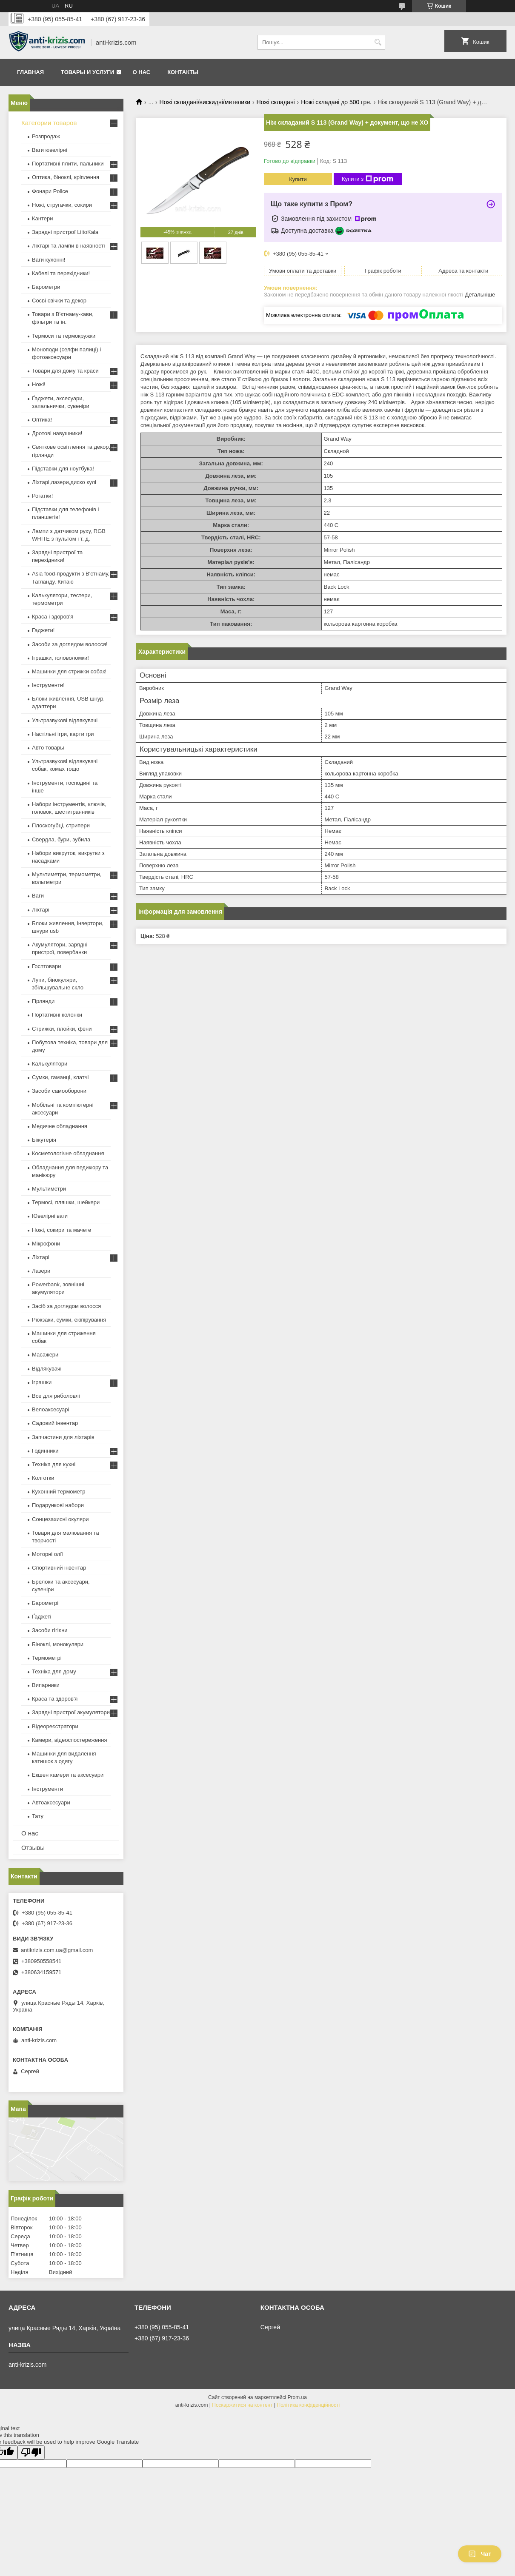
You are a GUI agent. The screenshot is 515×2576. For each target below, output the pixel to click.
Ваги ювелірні (49, 150)
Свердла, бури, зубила (61, 839)
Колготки (43, 1478)
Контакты (182, 72)
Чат (479, 2554)
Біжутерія (44, 1140)
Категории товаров (49, 122)
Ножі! (39, 384)
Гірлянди (43, 1001)
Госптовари (46, 966)
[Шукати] (377, 42)
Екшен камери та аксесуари (67, 1775)
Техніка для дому (54, 1671)
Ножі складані (276, 102)
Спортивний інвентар (59, 1567)
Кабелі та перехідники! (61, 273)
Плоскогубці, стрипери (61, 825)
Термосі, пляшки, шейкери (66, 1202)
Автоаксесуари (51, 1802)
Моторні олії (47, 1554)
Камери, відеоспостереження (69, 1740)
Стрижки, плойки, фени (62, 1029)
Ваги (38, 895)
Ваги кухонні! (48, 259)
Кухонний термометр (59, 1491)
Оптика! (42, 419)
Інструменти (47, 1789)
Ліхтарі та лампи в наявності (68, 245)
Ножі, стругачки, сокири (62, 205)
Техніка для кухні (53, 1464)
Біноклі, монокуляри (57, 1644)
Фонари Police (50, 191)
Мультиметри (49, 1188)
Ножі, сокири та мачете (61, 1230)
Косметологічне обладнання (68, 1153)
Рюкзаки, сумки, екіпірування (69, 1319)
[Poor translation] (31, 2452)
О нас (142, 72)
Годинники (45, 1451)
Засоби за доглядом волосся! (70, 644)
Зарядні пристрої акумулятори (71, 1712)
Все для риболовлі (56, 1396)
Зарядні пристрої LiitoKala (65, 232)
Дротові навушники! (57, 433)
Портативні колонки (57, 1015)
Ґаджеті (42, 1616)
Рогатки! (42, 496)
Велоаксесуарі (50, 1409)
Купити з (367, 179)
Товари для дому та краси (65, 371)
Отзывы (33, 1847)
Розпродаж (46, 136)
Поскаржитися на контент (242, 2405)
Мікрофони (46, 1243)
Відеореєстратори (55, 1726)
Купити (298, 179)
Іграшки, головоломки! (60, 658)
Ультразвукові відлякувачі (64, 720)
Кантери (42, 218)
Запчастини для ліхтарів (63, 1437)
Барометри (46, 287)
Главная (30, 72)
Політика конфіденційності (308, 2405)
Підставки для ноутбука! (63, 468)
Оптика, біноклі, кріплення (65, 177)
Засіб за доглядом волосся (66, 1306)
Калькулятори (49, 1063)
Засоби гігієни (50, 1630)
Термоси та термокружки (63, 336)
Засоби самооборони (59, 1091)
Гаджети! (43, 630)
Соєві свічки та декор (59, 300)
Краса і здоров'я (52, 616)
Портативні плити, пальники (67, 163)
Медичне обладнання (59, 1126)
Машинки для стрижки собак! (69, 671)
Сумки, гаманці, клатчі (60, 1077)
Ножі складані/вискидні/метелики (205, 102)
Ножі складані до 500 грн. (336, 102)
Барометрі (45, 1603)
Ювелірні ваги (50, 1216)
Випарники (46, 1685)
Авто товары (48, 747)
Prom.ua (297, 2397)
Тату (37, 1816)
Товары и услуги (87, 72)
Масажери (45, 1354)
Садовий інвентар (55, 1423)
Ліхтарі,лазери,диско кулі (64, 482)
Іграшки (42, 1382)
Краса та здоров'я (54, 1698)
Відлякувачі (46, 1368)
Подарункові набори (58, 1505)
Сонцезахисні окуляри (60, 1519)
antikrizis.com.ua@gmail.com (57, 1950)
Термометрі (47, 1658)
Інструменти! (48, 685)
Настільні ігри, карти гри (63, 734)
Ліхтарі (40, 909)
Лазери (41, 1271)
